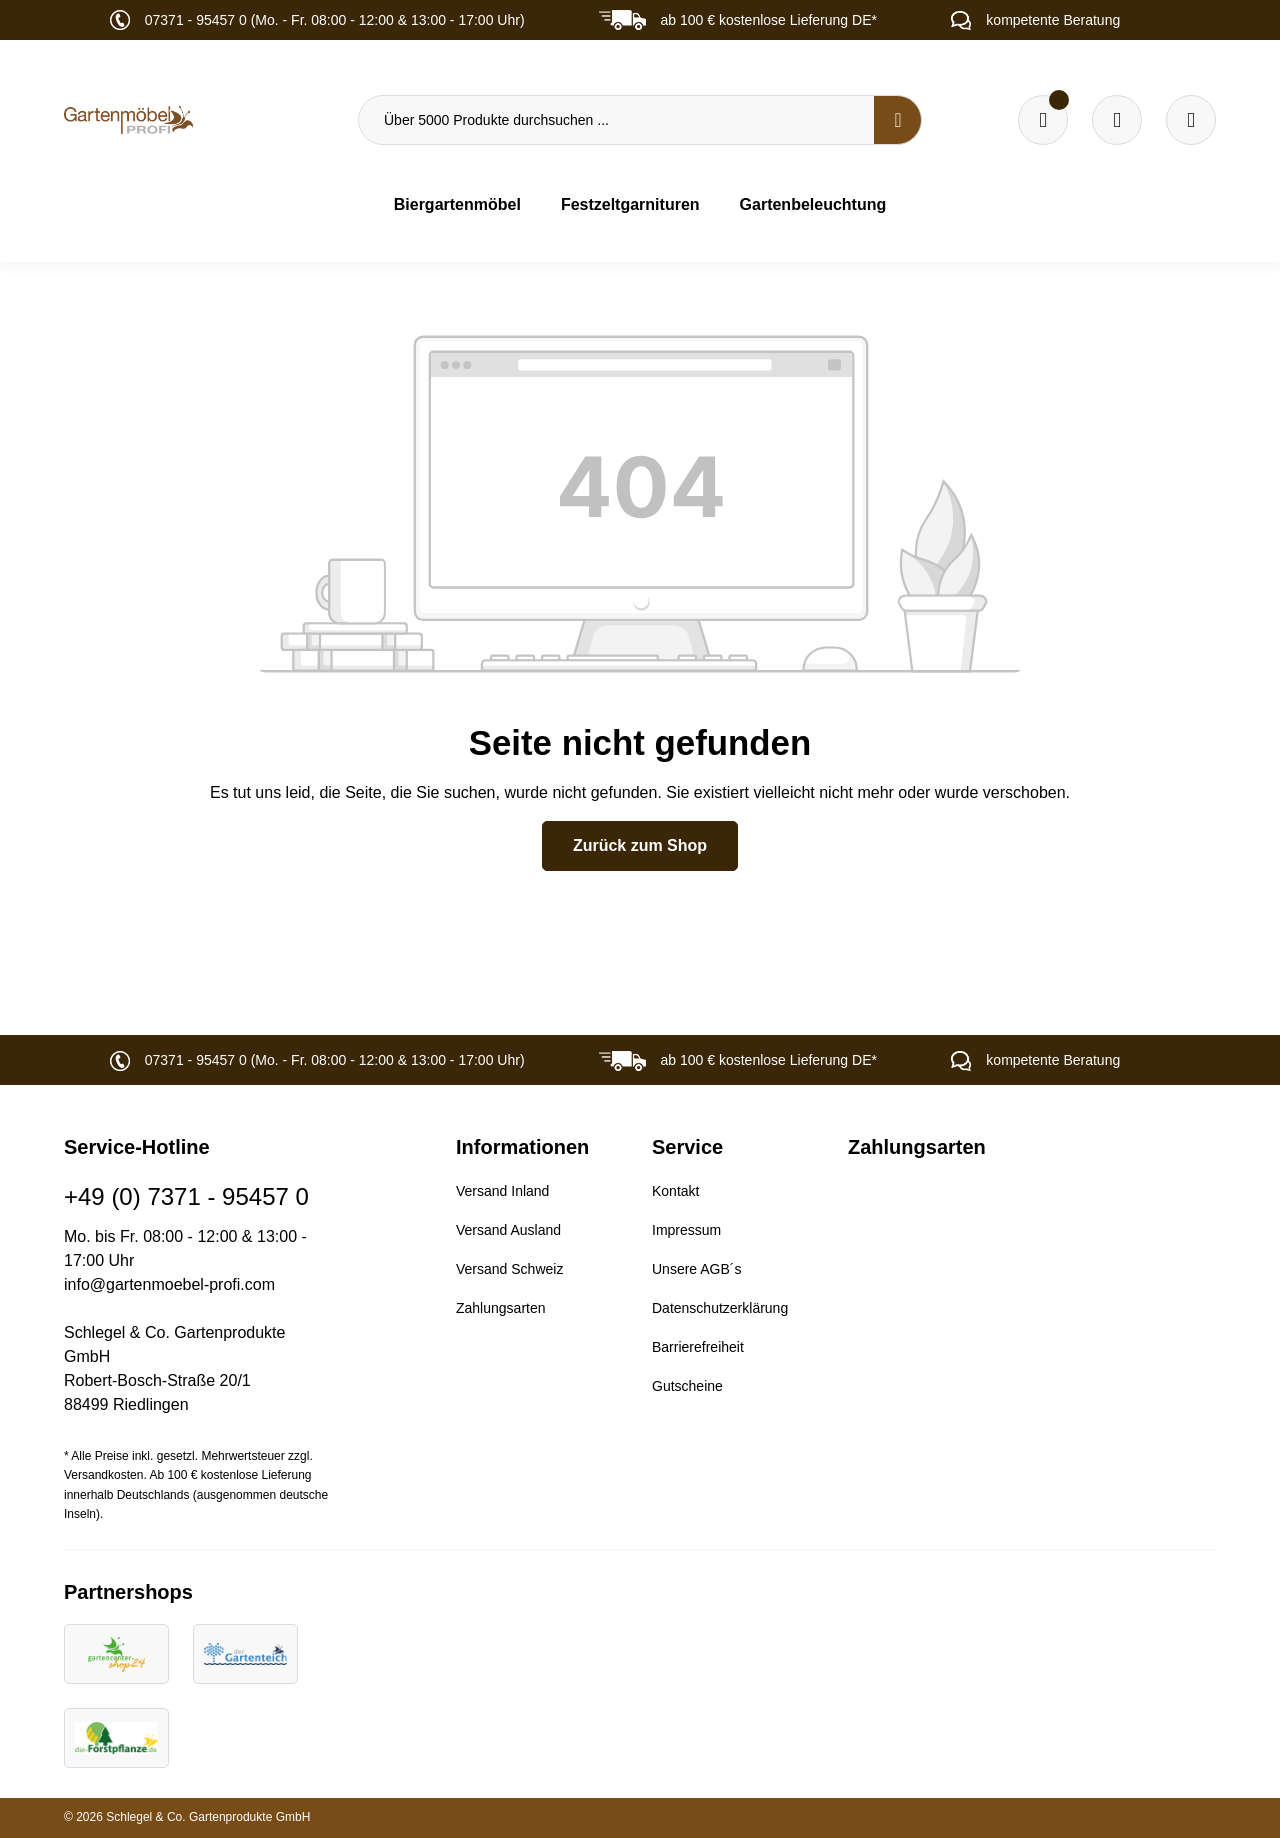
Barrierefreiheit (698, 1347)
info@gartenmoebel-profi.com (169, 1284)
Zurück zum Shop (640, 845)
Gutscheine (687, 1386)
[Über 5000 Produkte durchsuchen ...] (616, 120)
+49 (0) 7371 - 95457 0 (186, 1196)
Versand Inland (502, 1191)
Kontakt (675, 1191)
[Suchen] (898, 120)
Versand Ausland (508, 1230)
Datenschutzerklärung (720, 1308)
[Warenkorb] (1117, 120)
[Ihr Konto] (1191, 120)
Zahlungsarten (501, 1308)
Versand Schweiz (509, 1269)
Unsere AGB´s (696, 1269)
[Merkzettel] (1043, 120)
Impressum (686, 1230)
